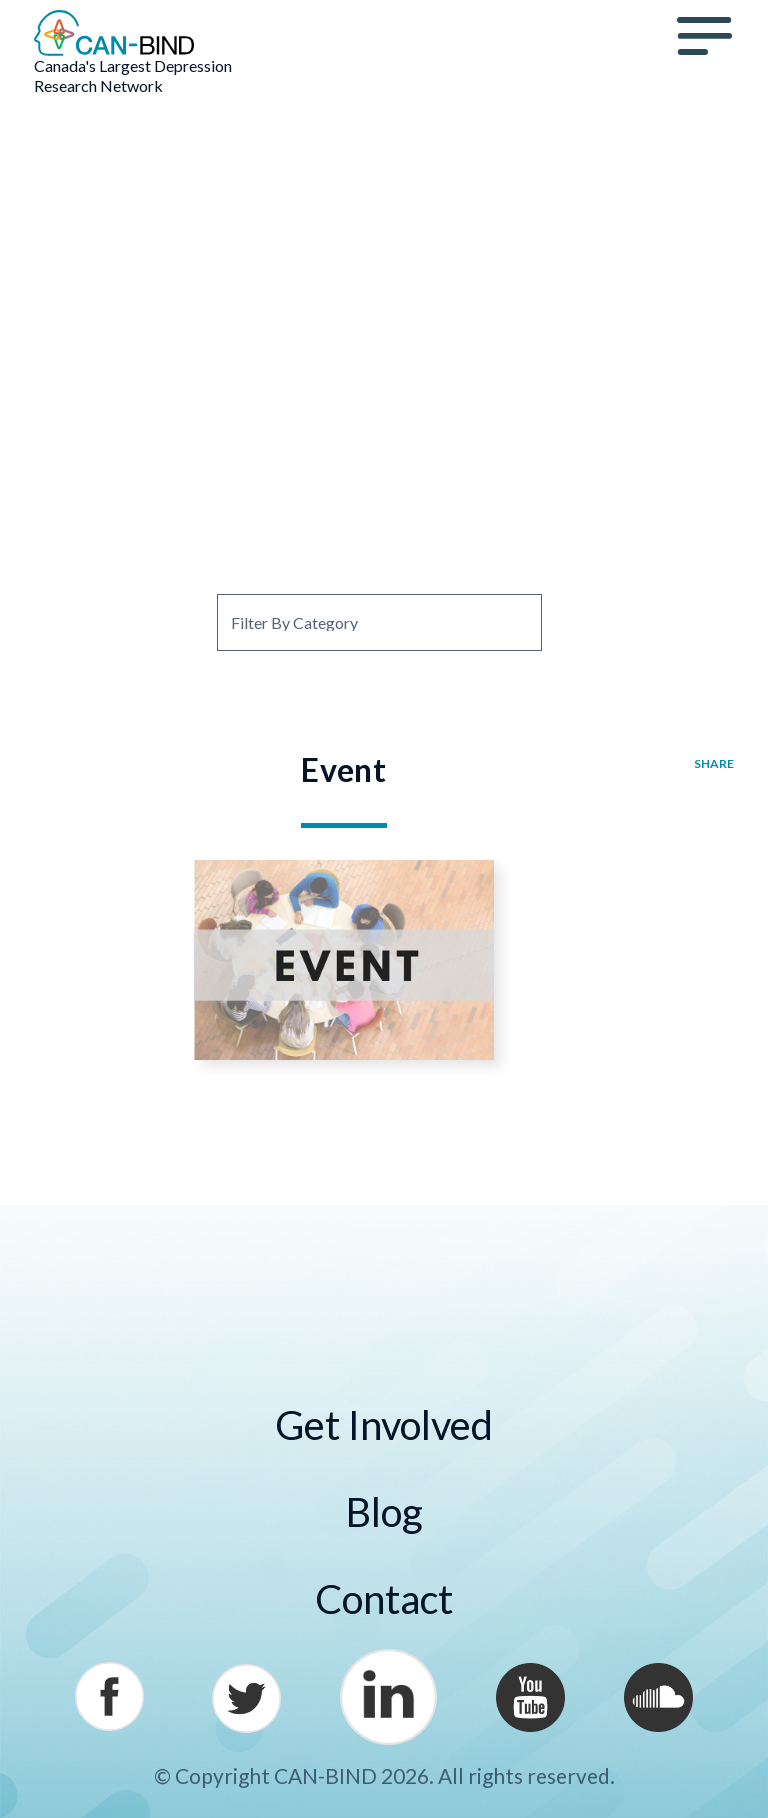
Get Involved (384, 1425)
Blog (384, 1512)
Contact (384, 1599)
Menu (705, 36)
